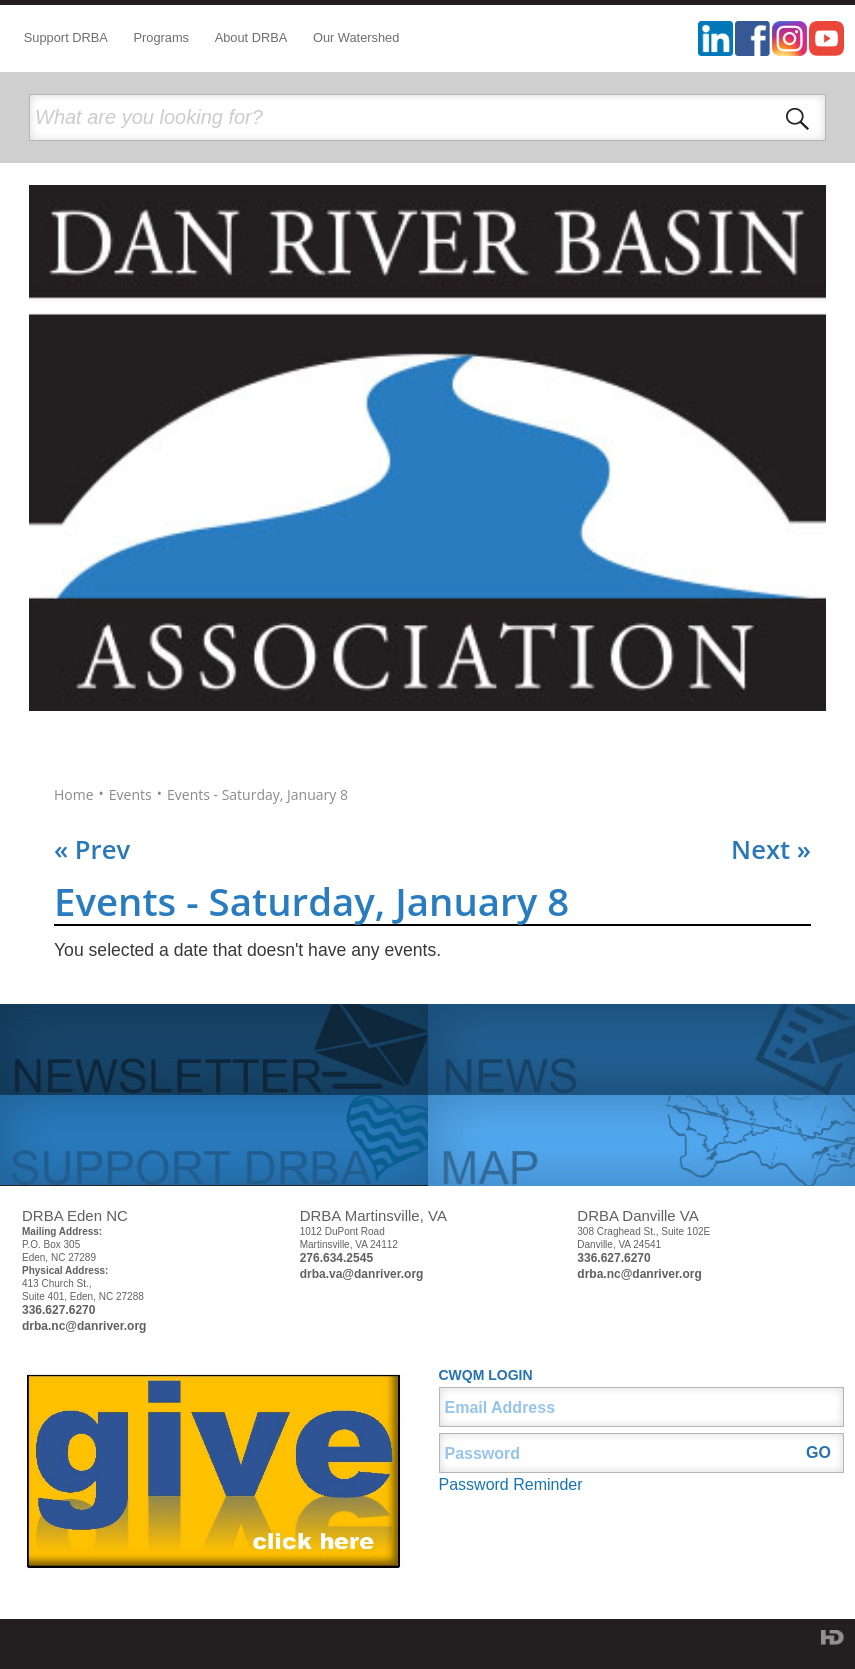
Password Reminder (511, 1484)
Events (130, 795)
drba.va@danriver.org (362, 1274)
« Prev (92, 849)
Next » (771, 849)
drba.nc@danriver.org (84, 1326)
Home (74, 795)
